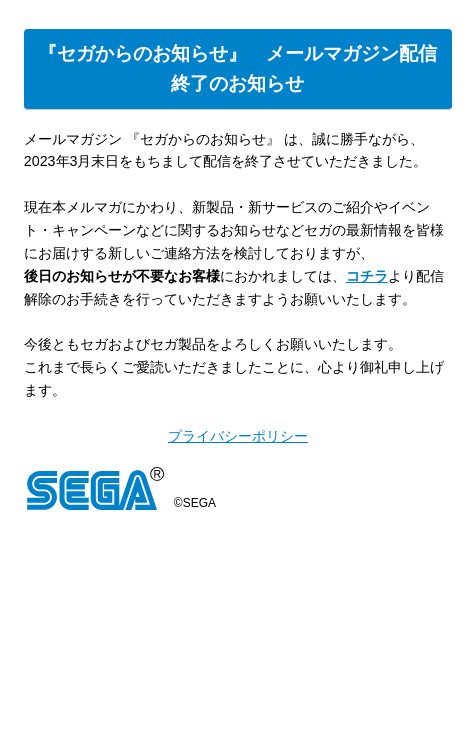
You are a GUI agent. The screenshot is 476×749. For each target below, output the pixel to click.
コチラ (367, 276)
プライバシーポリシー (238, 436)
